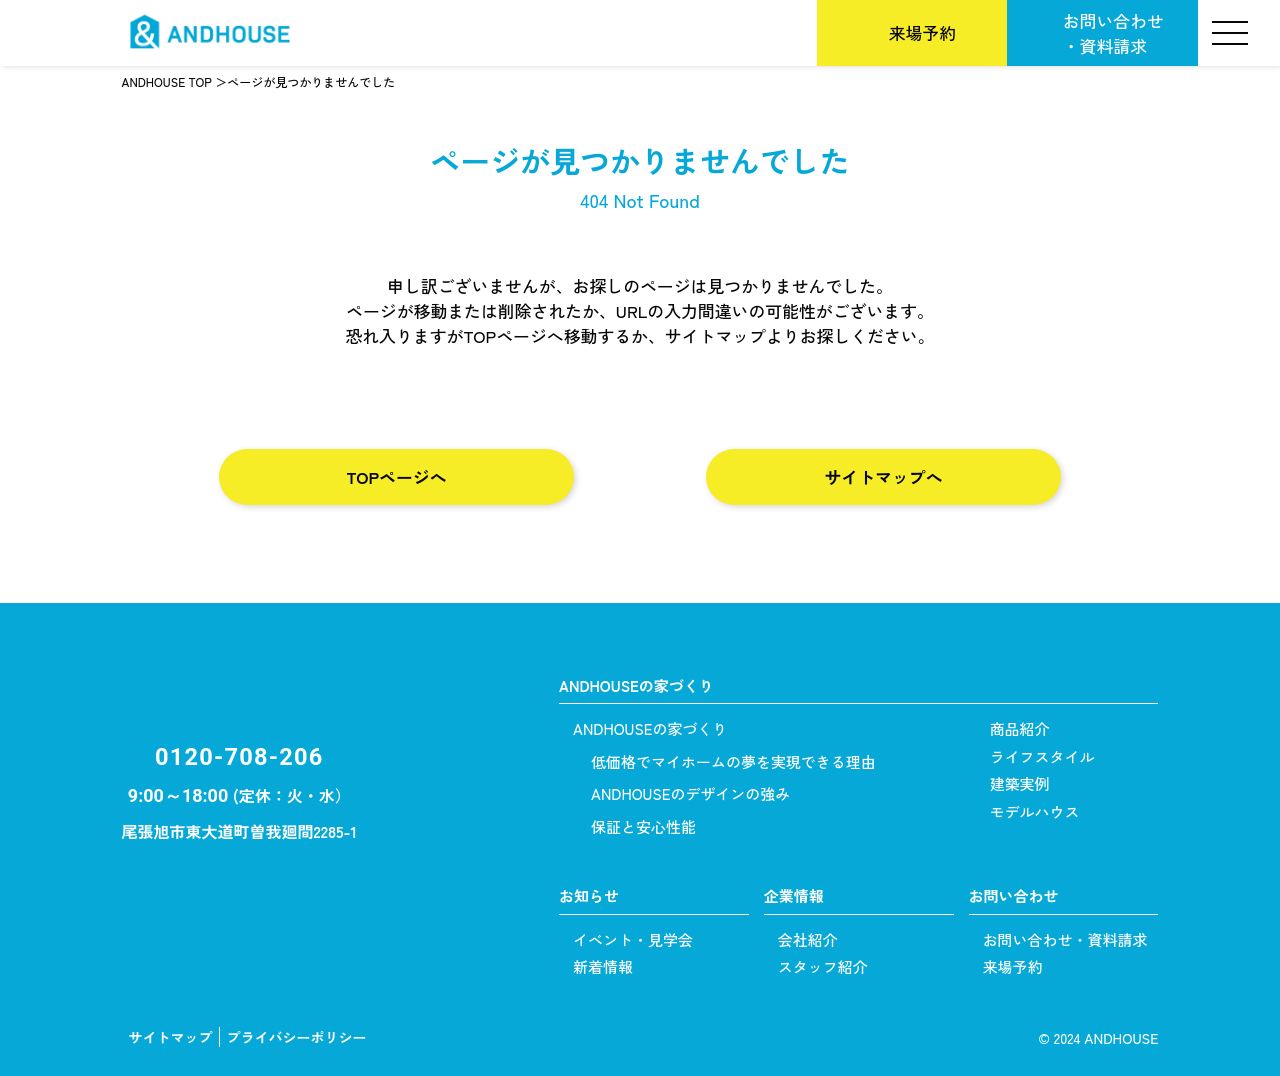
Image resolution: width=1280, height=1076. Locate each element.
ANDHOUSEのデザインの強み (690, 793)
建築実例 (1020, 783)
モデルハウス (1035, 811)
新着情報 (603, 966)
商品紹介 (1020, 728)
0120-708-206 (239, 757)
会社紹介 (808, 939)
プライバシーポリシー (297, 1037)
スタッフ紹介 (823, 966)
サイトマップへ (884, 476)
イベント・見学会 (633, 939)
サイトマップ (171, 1037)
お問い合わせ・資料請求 (1113, 33)
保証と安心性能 (643, 826)
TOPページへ (396, 476)
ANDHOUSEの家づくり (650, 728)
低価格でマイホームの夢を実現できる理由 (733, 761)
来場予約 (922, 32)
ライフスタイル (1042, 756)
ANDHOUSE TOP (167, 82)
